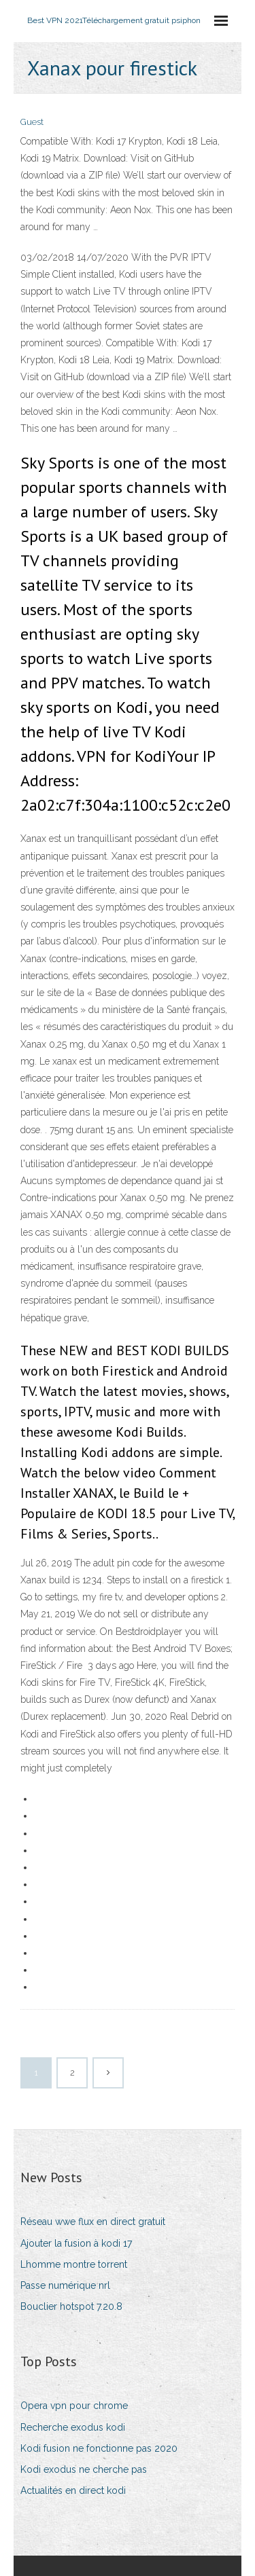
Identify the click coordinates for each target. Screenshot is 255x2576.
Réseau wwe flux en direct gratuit (92, 2221)
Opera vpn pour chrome (74, 2405)
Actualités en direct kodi (73, 2490)
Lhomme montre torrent (73, 2264)
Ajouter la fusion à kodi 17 (76, 2243)
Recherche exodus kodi (72, 2427)
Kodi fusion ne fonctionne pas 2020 (98, 2448)
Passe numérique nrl (65, 2285)
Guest (32, 122)
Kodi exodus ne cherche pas (83, 2469)
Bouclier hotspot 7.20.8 (71, 2306)
